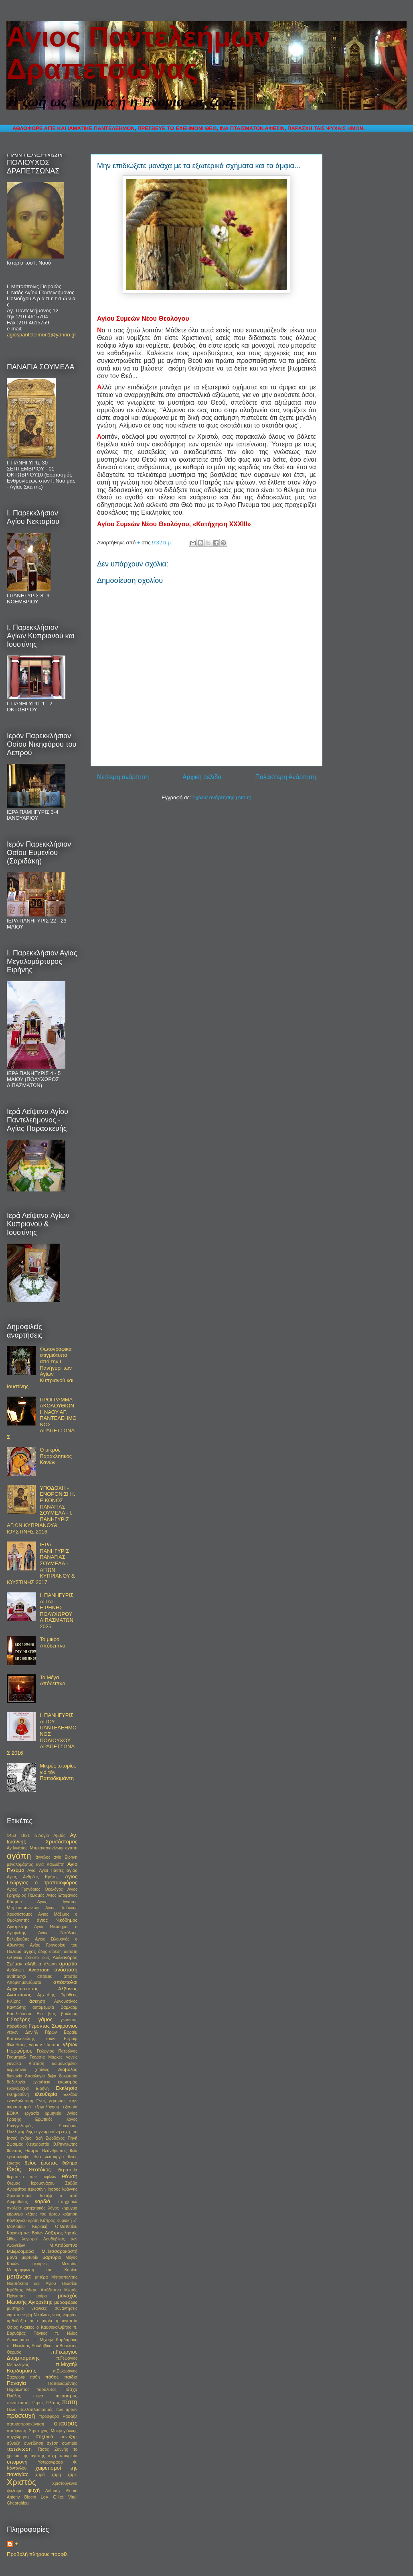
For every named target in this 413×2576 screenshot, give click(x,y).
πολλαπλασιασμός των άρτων (48, 2409)
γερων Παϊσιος (45, 2044)
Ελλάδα (70, 2094)
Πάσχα (70, 2389)
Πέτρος (37, 2403)
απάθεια (45, 1976)
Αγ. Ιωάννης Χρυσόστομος (42, 1838)
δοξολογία (16, 2082)
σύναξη (13, 2443)
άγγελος (42, 1857)
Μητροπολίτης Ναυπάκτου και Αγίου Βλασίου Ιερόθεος (42, 2283)
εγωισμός (67, 2081)
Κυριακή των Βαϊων (25, 2233)
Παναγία (16, 2383)
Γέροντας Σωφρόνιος (52, 2026)
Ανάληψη (15, 1970)
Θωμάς (13, 2183)
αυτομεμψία (43, 2007)
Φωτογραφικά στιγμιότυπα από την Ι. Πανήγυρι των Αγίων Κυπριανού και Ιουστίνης (40, 1368)
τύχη (52, 2456)
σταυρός (65, 2423)
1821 (25, 1835)
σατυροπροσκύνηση (25, 2424)
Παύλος (14, 2396)
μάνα (12, 2257)
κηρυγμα (69, 2208)
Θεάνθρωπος (54, 2150)
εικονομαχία (18, 2088)
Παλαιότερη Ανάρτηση (285, 777)
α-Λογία (41, 1835)
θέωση (69, 2176)
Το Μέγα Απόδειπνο (52, 1680)
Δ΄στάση (36, 2063)
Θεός (14, 2169)
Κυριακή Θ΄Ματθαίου (54, 2226)
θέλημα (69, 2162)
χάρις (72, 2474)
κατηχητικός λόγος (41, 2208)
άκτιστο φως (37, 1957)
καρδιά (42, 2201)
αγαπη (71, 1848)
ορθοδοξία (16, 2321)
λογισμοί (30, 2239)
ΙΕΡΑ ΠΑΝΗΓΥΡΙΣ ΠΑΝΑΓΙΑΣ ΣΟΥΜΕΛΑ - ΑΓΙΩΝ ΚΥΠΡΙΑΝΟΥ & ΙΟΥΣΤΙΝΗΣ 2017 (41, 1563)
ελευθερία (46, 2094)
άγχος (30, 1951)
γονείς (71, 2057)
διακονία (14, 2076)
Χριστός (21, 2481)
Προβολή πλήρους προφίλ (37, 2554)
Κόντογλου (16, 2220)
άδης (42, 1951)
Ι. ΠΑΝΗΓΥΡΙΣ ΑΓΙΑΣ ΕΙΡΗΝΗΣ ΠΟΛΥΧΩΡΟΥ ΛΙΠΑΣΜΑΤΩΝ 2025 (56, 1610)
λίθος (11, 2239)
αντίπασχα (16, 1976)
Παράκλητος (18, 2389)
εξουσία (70, 2107)
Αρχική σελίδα (201, 777)
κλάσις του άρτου (42, 2214)
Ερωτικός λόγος (56, 2119)
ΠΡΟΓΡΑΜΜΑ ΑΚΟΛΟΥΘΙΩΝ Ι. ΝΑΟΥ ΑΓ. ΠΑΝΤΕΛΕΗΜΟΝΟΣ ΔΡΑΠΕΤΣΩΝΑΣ (42, 1418)
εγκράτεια (42, 2082)
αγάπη (19, 1855)
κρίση (33, 2220)
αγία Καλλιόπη (50, 1864)
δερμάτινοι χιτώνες (28, 2069)
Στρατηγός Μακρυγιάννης (53, 2431)
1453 (11, 1835)
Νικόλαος (42, 2315)
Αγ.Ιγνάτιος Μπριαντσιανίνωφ (35, 1848)
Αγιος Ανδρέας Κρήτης (33, 1877)
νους (56, 2315)
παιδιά (70, 2376)
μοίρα (41, 2296)
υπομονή (17, 2462)
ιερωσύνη (37, 2189)
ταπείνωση (19, 2449)
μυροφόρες (65, 2302)
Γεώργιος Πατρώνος (57, 2051)
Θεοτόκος (40, 2170)
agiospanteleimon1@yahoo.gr (41, 335)
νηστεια (13, 2315)
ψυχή (34, 2490)
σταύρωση (16, 2431)
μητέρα (41, 2277)
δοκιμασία (68, 2076)
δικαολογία (35, 2076)
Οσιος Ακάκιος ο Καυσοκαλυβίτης (39, 2327)
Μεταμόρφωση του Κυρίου (42, 2270)
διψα (52, 2076)
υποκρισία (68, 2456)
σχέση (53, 2443)
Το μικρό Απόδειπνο (52, 1642)
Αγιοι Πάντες (51, 1870)
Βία (39, 2014)
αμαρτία (68, 1964)
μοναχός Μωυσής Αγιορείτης (42, 2299)
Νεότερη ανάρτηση (123, 777)
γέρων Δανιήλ (22, 2032)
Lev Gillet (51, 2496)
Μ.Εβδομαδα (20, 2251)
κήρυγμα (15, 2214)
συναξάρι (69, 2437)
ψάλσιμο (14, 2490)
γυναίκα (14, 2063)
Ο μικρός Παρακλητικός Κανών (56, 1456)
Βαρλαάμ (69, 2007)
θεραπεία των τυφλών (31, 2177)
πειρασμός (66, 2395)
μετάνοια (19, 2276)
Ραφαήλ (70, 2416)
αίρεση (55, 1951)
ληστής (71, 2233)
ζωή (39, 2138)
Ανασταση (38, 1969)
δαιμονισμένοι (64, 2063)
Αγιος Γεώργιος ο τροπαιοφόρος (42, 1879)
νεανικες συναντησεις (54, 2308)
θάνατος (14, 2150)
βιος (52, 2014)
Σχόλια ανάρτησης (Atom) (221, 797)
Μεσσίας (69, 2264)
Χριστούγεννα (64, 2483)
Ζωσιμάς (15, 2144)
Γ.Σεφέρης (18, 2019)
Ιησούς (54, 2189)
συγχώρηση (17, 2437)
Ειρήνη (42, 2088)
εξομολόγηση (47, 2107)
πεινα (38, 2396)
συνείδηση (33, 2443)
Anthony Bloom (61, 2490)
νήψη (27, 2315)
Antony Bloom (21, 2497)
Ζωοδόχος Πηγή (61, 2138)
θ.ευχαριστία (37, 2144)
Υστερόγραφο (50, 2462)
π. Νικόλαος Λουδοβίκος (30, 2346)
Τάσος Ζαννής (53, 2449)
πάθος (52, 2376)
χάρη (56, 2474)
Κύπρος (47, 2220)
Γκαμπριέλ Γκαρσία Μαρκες (35, 2057)
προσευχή (21, 2415)
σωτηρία (70, 2443)
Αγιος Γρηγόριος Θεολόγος (35, 1889)
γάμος (45, 2019)
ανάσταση (66, 1970)
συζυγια (44, 2436)
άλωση (50, 1964)
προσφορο (49, 2416)
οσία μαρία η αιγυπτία (53, 2321)
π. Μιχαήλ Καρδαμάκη (55, 2340)
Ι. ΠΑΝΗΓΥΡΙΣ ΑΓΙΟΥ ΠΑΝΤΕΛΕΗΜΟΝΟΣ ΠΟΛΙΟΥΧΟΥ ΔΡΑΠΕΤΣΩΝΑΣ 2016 (42, 1734)
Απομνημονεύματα (24, 1982)
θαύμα (31, 2150)
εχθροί (26, 2138)
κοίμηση (70, 2214)
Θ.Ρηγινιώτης (65, 2144)
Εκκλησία (66, 2088)
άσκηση (37, 2001)
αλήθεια (33, 1963)
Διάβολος (67, 2069)
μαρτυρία (30, 2257)
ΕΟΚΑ (12, 2113)
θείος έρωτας (41, 2163)
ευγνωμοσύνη (47, 2132)
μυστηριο (15, 2308)
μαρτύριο (52, 2257)
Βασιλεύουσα (19, 2014)
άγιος (72, 1870)
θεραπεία (67, 2169)
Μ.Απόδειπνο (63, 2245)
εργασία (31, 2113)
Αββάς (59, 1835)
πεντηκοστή (17, 2403)
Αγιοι (31, 1870)
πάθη (35, 2377)
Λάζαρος (54, 2232)
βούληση (69, 2014)
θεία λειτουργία (48, 2156)
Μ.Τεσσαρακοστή (59, 2251)
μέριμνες (40, 2264)
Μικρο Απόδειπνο (43, 2290)
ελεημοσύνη (18, 2094)
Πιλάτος (53, 2403)
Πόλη (11, 2409)
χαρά (40, 2474)
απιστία (70, 1976)
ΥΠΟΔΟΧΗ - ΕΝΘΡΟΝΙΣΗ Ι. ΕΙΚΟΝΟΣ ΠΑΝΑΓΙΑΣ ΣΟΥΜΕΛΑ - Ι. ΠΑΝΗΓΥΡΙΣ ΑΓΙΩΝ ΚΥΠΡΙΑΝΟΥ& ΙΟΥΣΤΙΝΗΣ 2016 (41, 1510)
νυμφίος (70, 2315)
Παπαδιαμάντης (62, 2383)
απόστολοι (65, 1982)
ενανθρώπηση (20, 2101)
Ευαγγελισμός (19, 2126)
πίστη (69, 2402)
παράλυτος (46, 2389)
